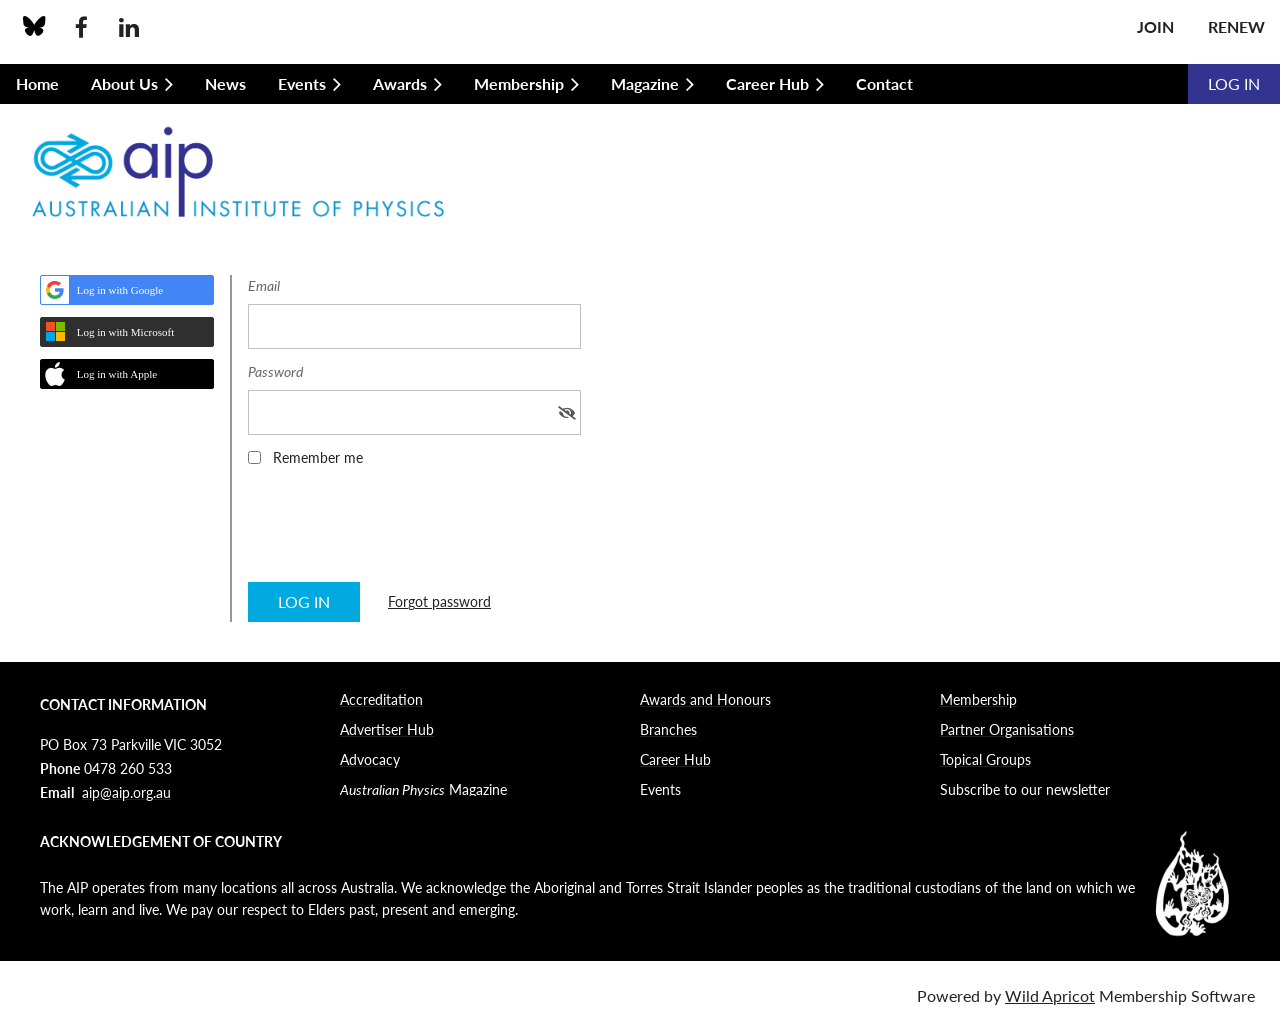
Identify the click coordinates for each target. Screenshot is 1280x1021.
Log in (1234, 83)
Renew (1236, 26)
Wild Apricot (1050, 995)
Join (1155, 26)
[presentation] (400, 531)
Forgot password (439, 601)
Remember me (318, 457)
